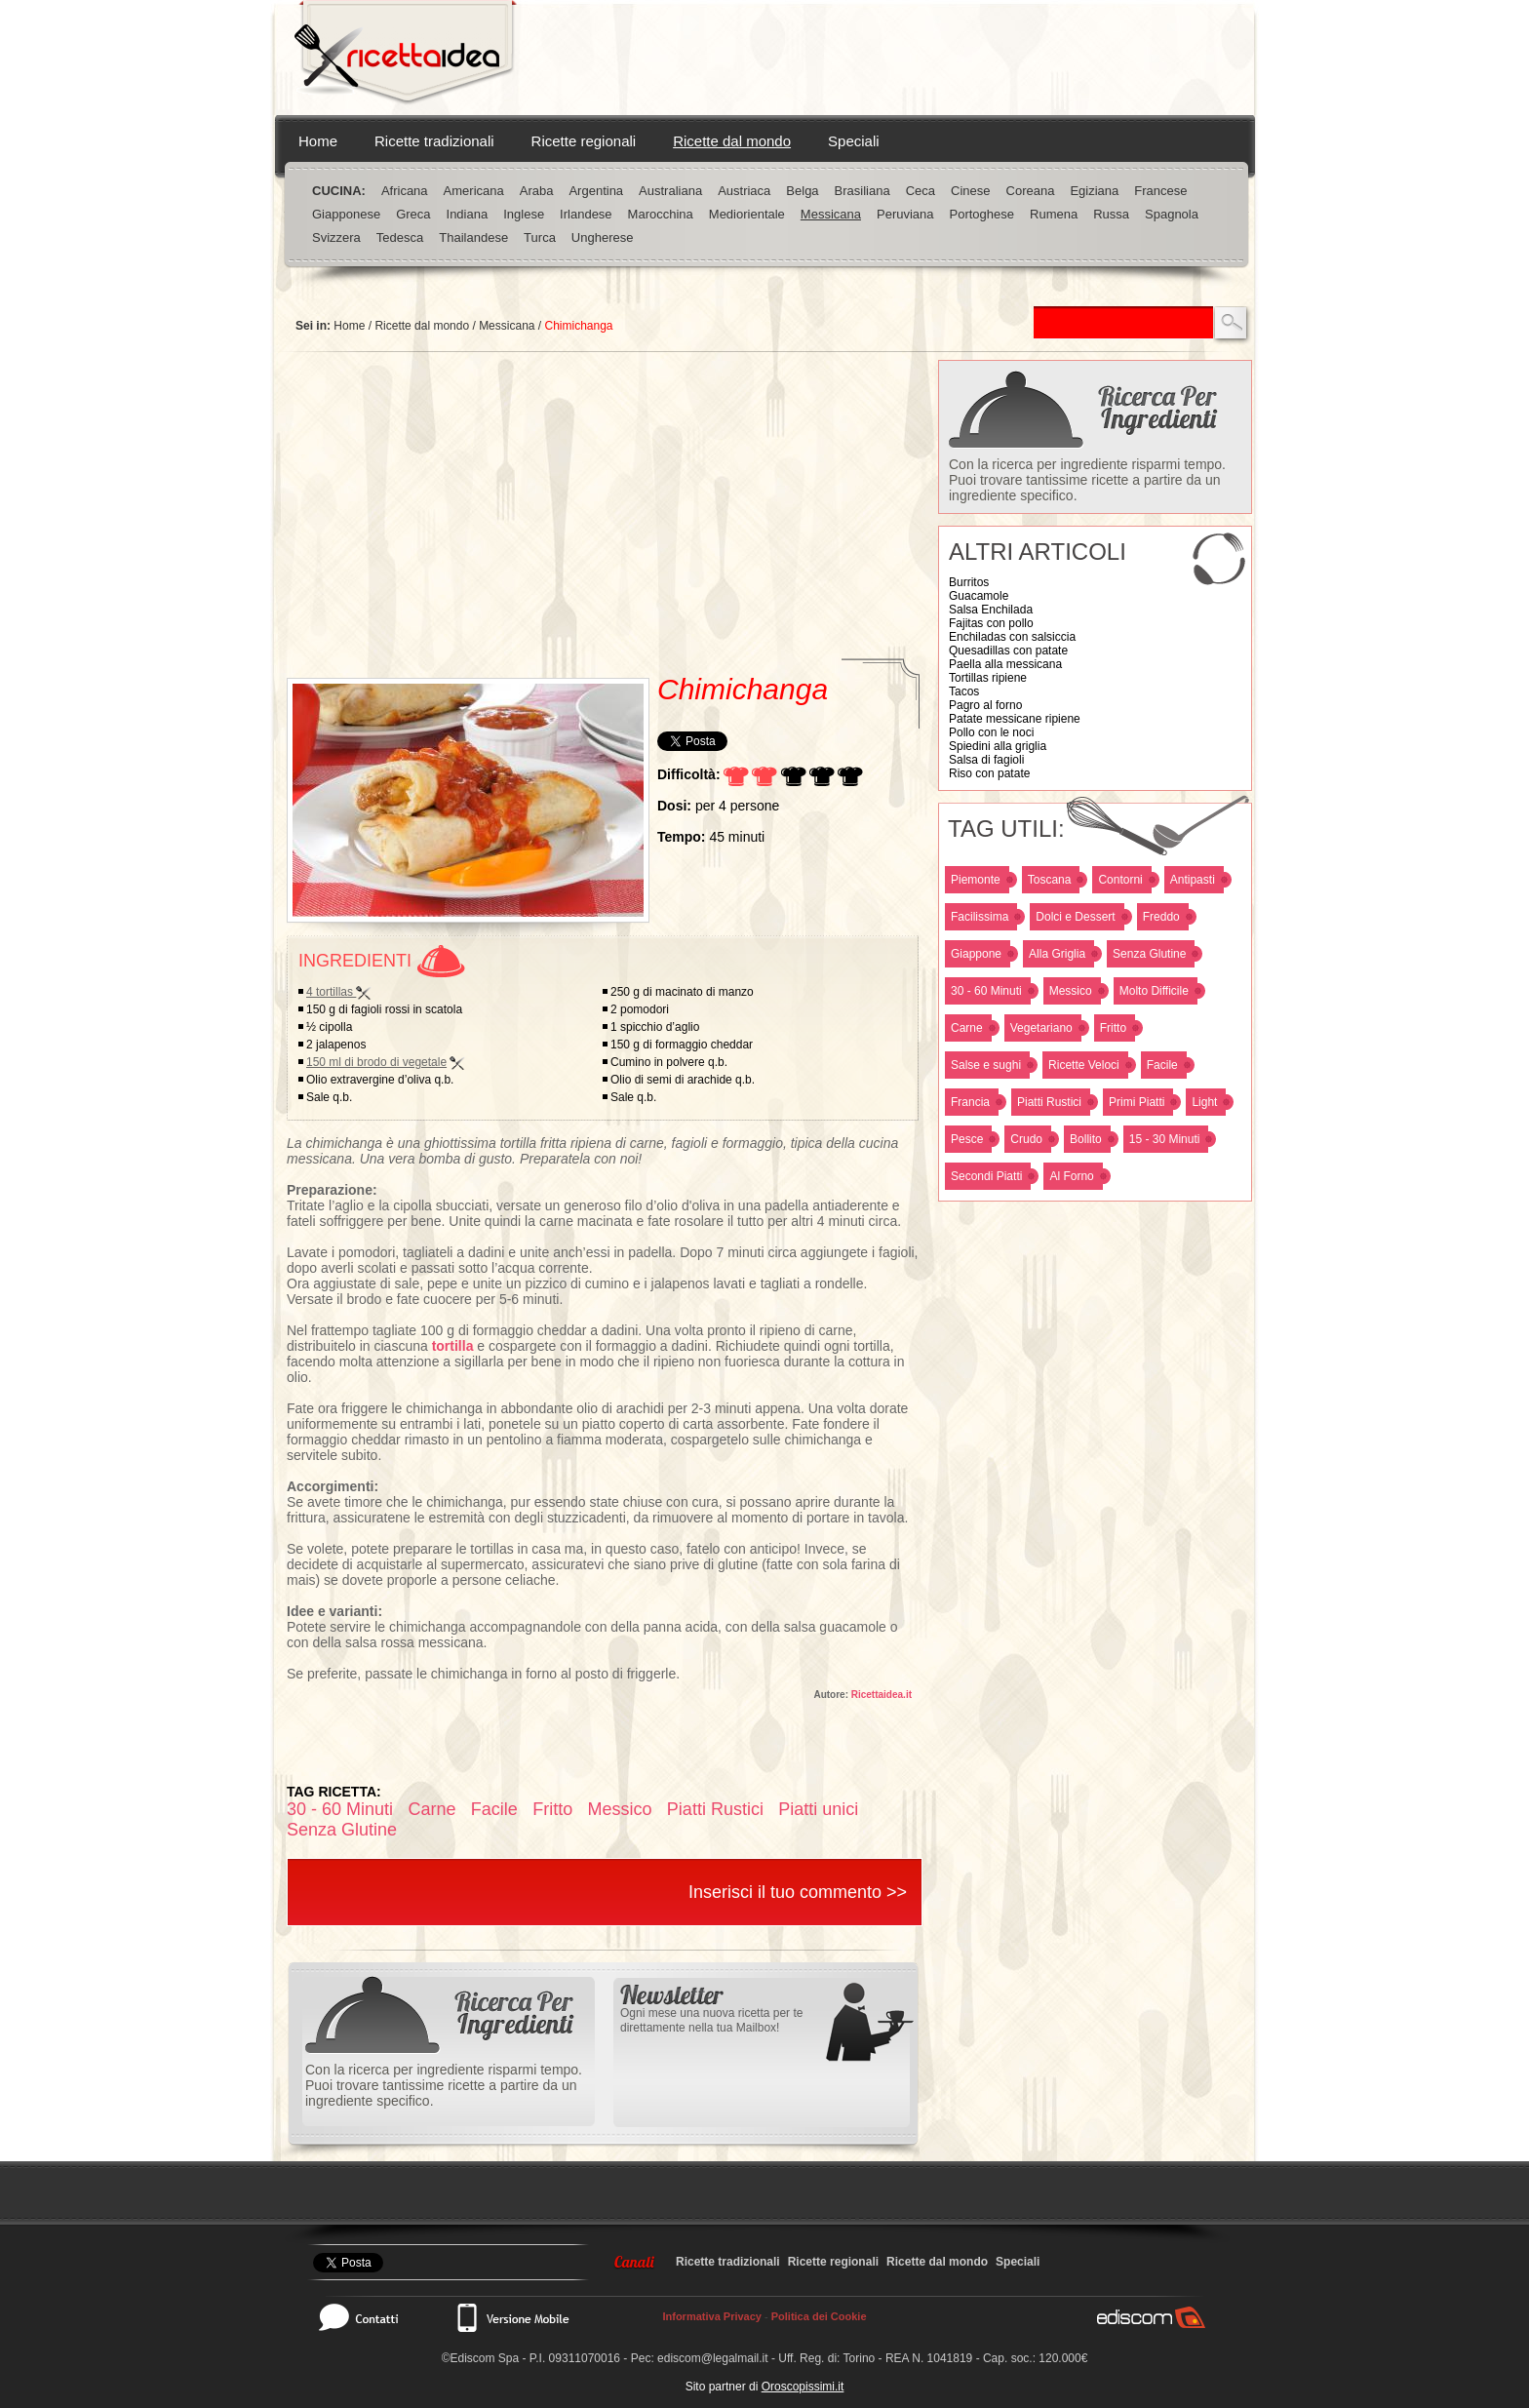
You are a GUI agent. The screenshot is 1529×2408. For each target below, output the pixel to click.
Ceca (920, 190)
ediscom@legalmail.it (712, 2358)
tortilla (453, 1346)
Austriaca (744, 190)
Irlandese (585, 214)
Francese (1160, 190)
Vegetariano (1041, 1028)
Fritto (1113, 1028)
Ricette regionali (584, 141)
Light (1204, 1102)
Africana (404, 190)
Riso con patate (989, 773)
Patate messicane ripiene (1014, 719)
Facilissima (979, 917)
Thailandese (473, 237)
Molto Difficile (1154, 991)
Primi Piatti (1136, 1102)
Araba (537, 190)
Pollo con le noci (991, 732)
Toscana (1050, 880)
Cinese (970, 190)
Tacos (964, 691)
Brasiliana (862, 190)
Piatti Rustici (1049, 1102)
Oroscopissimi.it (803, 2386)
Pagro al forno (985, 705)
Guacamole (978, 596)
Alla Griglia (1057, 954)
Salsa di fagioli (986, 760)
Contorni (1120, 880)
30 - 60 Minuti (986, 991)
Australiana (670, 190)
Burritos (969, 582)
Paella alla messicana (1005, 664)
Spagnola (1171, 214)
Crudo (1026, 1139)
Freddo (1161, 917)
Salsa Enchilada (991, 609)
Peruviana (905, 214)
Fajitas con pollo (991, 623)
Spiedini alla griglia (997, 746)
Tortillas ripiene (988, 678)
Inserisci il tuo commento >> (797, 1892)
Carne (967, 1028)
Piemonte (975, 880)
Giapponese (346, 214)
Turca (540, 237)
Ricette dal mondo (732, 141)
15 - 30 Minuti (1164, 1139)
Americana (474, 190)
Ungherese (602, 237)
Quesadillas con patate (1008, 650)
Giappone (976, 954)
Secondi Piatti (986, 1176)
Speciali (854, 141)
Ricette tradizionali (434, 141)
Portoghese (982, 214)
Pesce (967, 1139)
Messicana (831, 214)
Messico (1070, 991)
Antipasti (1192, 880)
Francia (970, 1102)
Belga (802, 190)
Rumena (1054, 214)
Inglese (523, 214)
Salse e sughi (986, 1065)
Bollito (1086, 1139)
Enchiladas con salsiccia (1012, 637)
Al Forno (1071, 1176)
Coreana (1030, 190)
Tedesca (399, 237)
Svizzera (336, 237)
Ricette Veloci (1083, 1065)
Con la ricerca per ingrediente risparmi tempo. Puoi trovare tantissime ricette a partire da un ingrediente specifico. (1087, 479)
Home (317, 141)
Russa (1111, 214)
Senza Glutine (1149, 954)
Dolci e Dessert (1075, 917)
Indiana (468, 214)
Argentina (595, 190)
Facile (1162, 1065)
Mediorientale (747, 214)
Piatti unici (818, 1809)
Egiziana (1094, 190)
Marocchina (660, 214)
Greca (413, 214)
